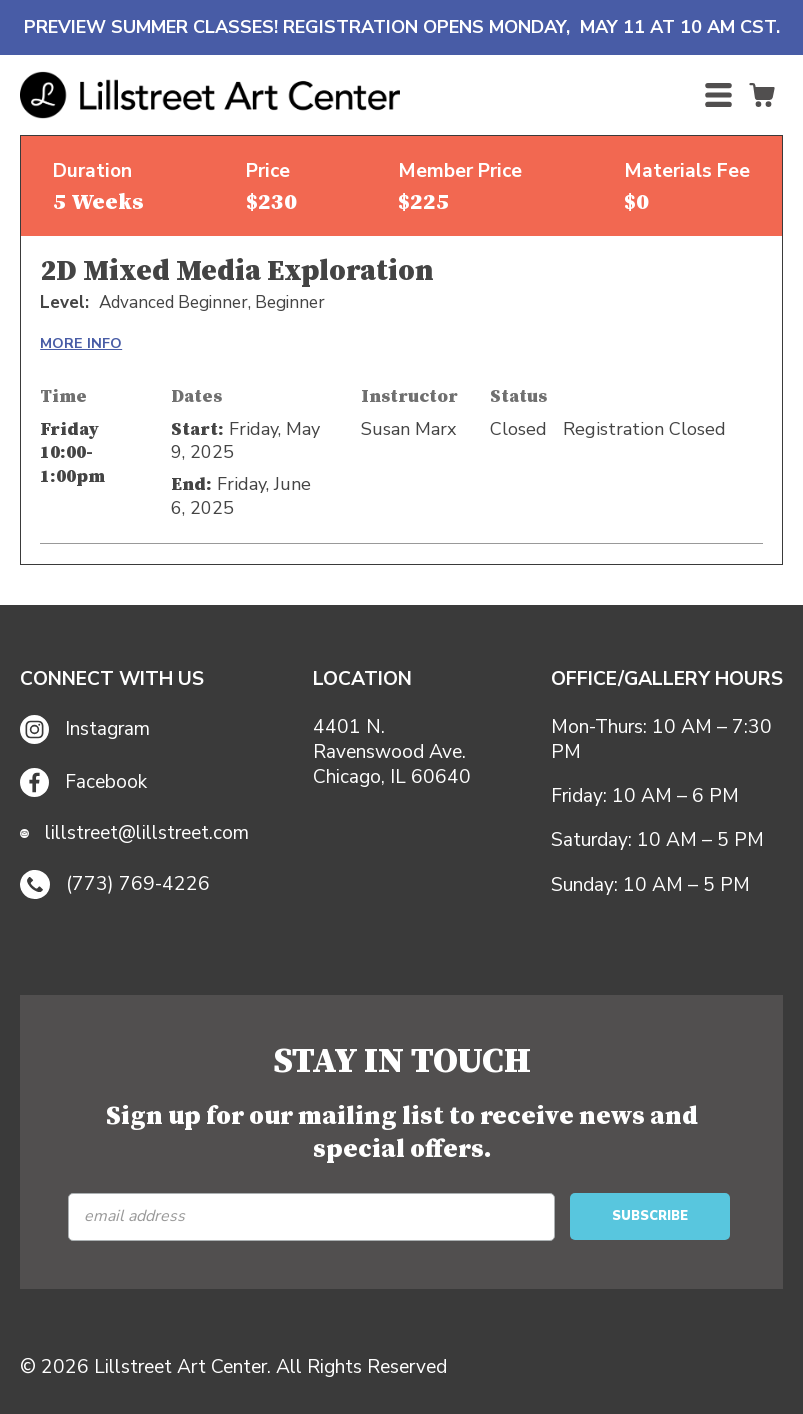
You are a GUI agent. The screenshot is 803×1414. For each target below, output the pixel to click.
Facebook (83, 782)
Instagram (85, 729)
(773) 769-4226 (115, 885)
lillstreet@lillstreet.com (134, 833)
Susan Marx (408, 429)
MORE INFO (81, 343)
